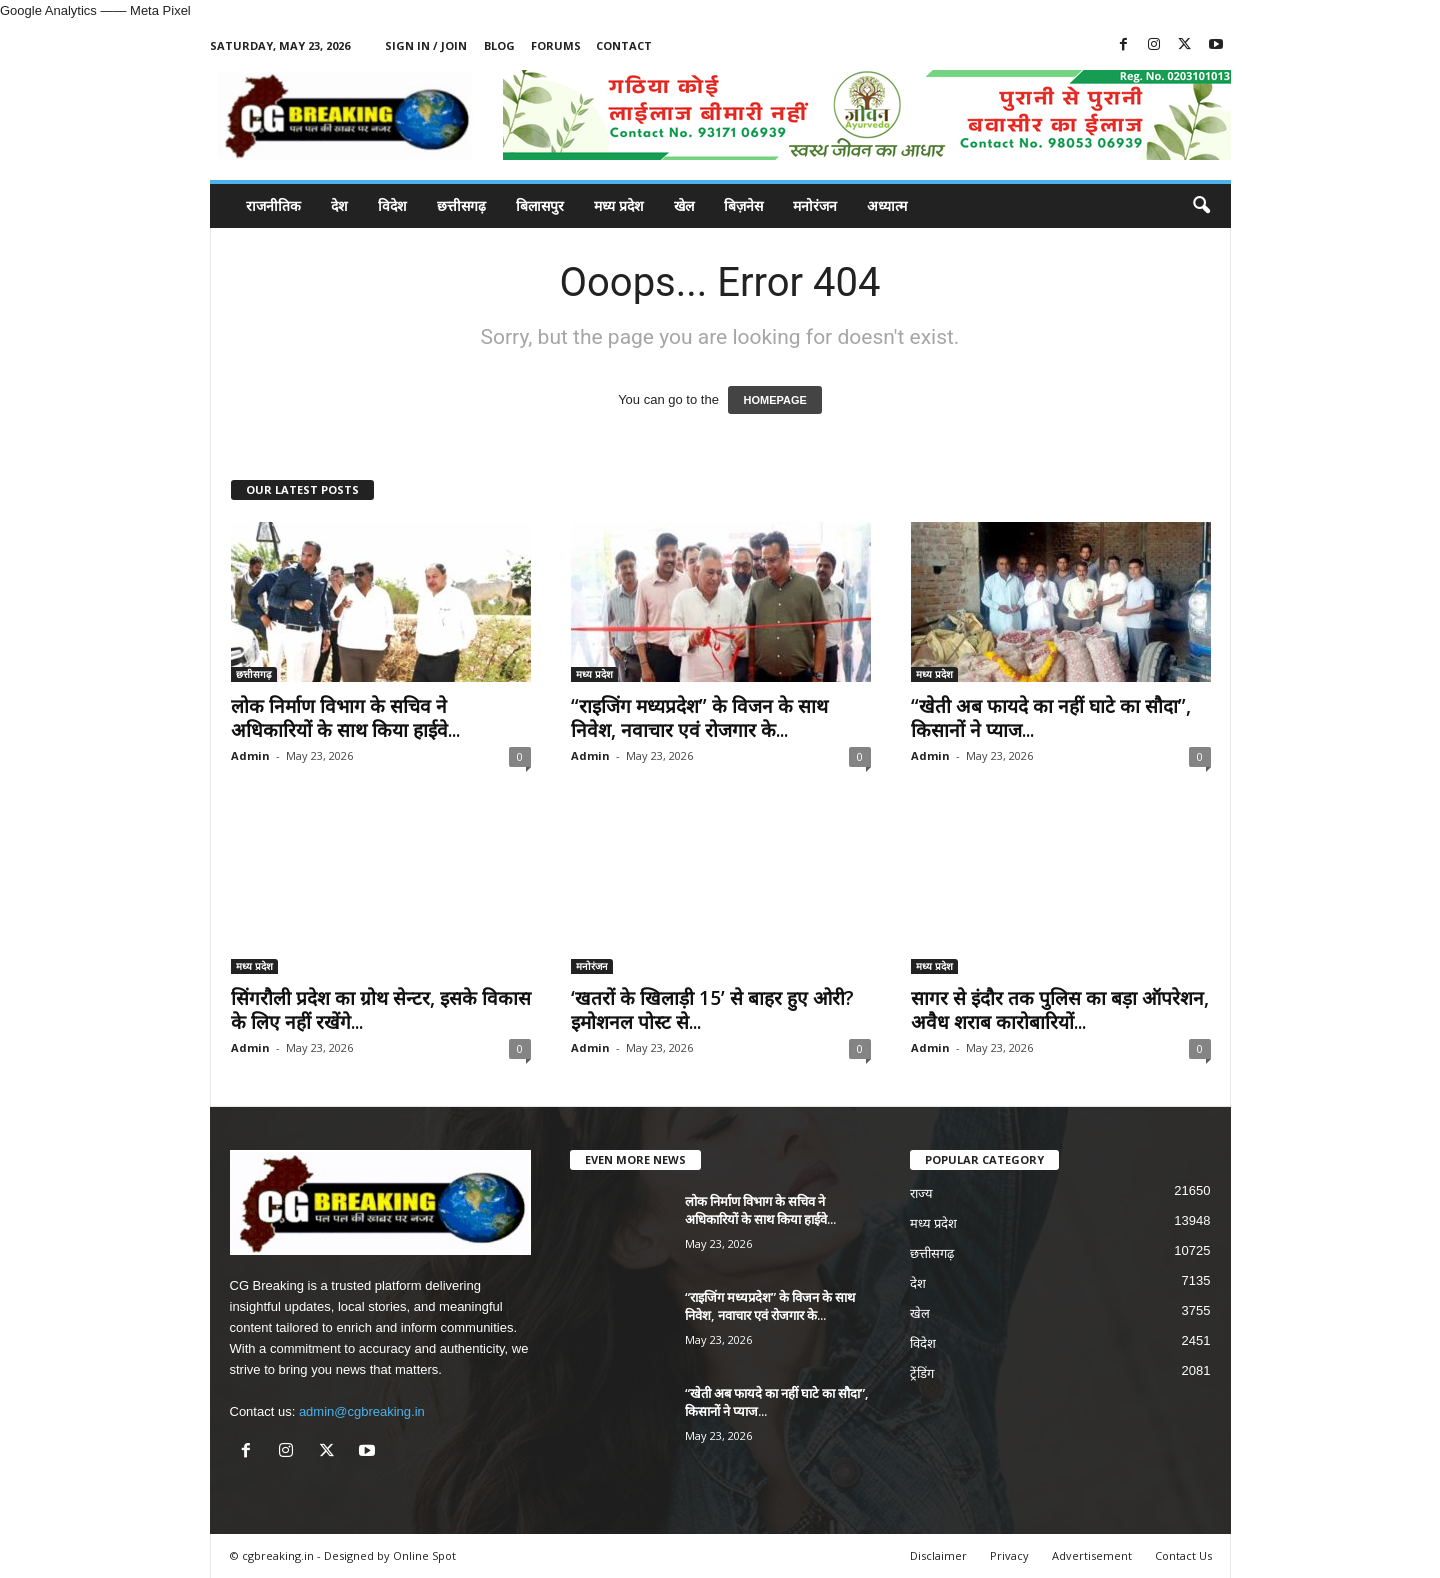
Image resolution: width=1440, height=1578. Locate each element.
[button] (1201, 206)
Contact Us (1183, 1555)
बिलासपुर (540, 205)
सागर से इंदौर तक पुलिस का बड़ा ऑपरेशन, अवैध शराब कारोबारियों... (1060, 1010)
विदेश (392, 205)
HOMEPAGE (774, 400)
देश (339, 205)
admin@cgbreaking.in (362, 1411)
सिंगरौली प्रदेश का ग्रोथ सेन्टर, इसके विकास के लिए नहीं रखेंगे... (381, 1010)
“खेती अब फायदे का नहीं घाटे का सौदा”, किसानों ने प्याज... (1051, 718)
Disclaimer (938, 1555)
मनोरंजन (815, 205)
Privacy (1009, 1555)
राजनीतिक (273, 205)
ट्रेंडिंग (922, 1373)
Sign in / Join (426, 45)
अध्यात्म (887, 205)
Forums (556, 45)
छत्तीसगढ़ (461, 205)
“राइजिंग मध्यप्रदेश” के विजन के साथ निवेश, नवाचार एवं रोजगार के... (699, 718)
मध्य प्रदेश (619, 205)
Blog (499, 45)
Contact (624, 45)
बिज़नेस (743, 205)
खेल (684, 205)
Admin (250, 755)
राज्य (921, 1193)
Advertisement (1092, 1555)
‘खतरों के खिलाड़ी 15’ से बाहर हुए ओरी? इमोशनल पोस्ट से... (712, 1010)
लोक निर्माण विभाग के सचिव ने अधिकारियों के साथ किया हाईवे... (345, 718)
